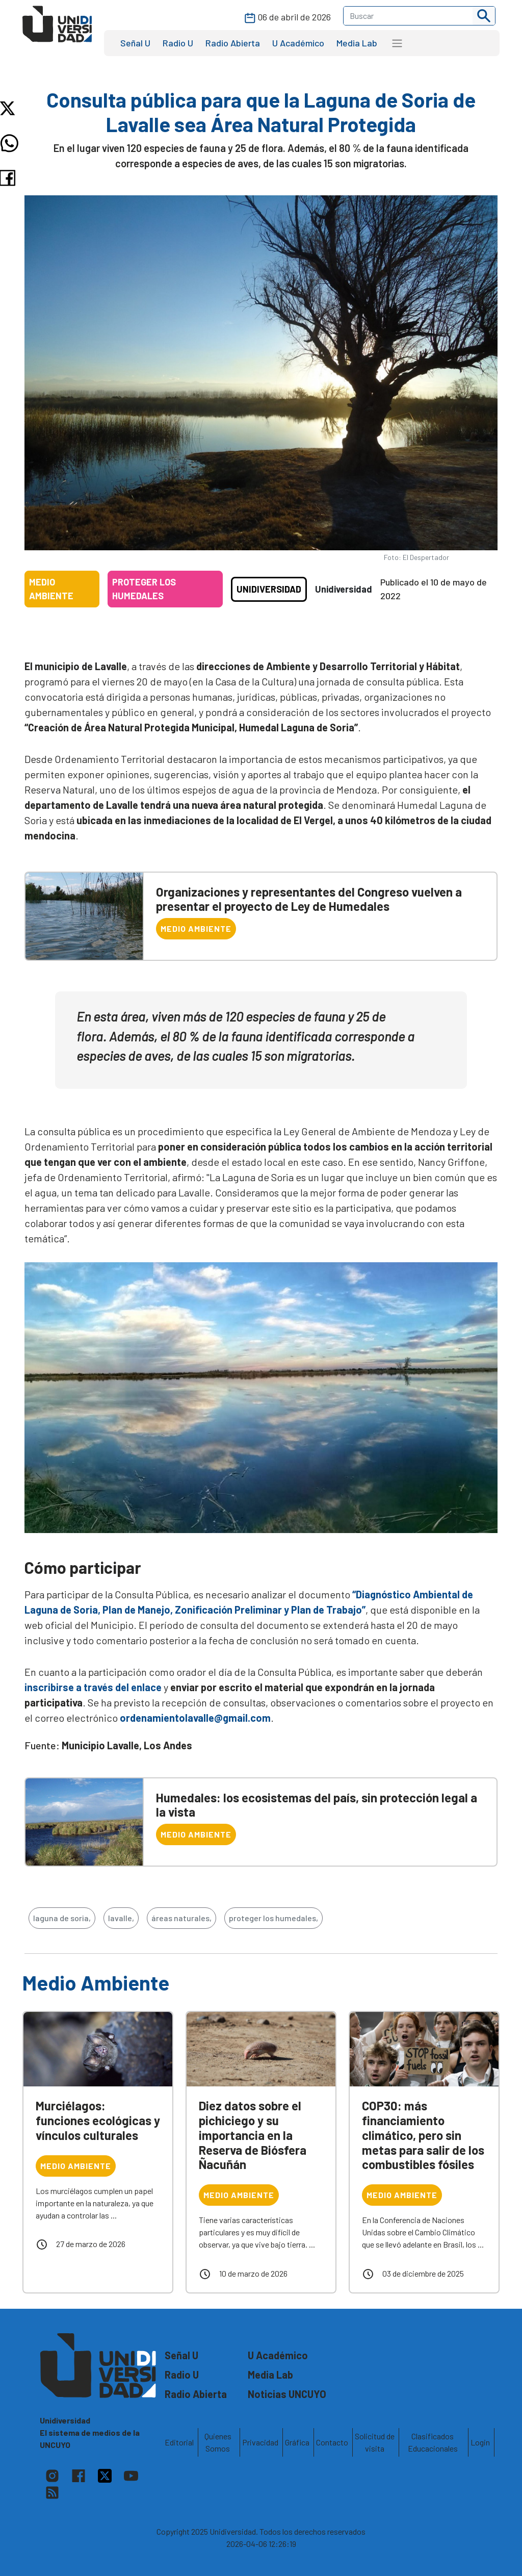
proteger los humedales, (273, 1918)
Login (480, 2442)
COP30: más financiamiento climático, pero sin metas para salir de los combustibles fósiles (423, 2135)
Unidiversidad (269, 589)
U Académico (298, 42)
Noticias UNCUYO (287, 2394)
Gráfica (297, 2442)
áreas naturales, (181, 1918)
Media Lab (356, 42)
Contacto (332, 2442)
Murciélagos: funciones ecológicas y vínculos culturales (98, 2120)
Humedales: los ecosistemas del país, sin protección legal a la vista (316, 1805)
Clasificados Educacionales (433, 2442)
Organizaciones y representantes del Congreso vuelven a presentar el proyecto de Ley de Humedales (309, 899)
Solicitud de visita (375, 2442)
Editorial (179, 2442)
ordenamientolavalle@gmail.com (195, 1718)
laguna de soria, (62, 1918)
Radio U (178, 42)
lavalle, (121, 1918)
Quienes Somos (217, 2442)
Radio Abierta (232, 42)
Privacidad (260, 2442)
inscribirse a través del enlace (93, 1687)
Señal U (135, 42)
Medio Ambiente (196, 928)
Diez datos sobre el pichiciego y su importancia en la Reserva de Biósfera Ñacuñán (252, 2135)
